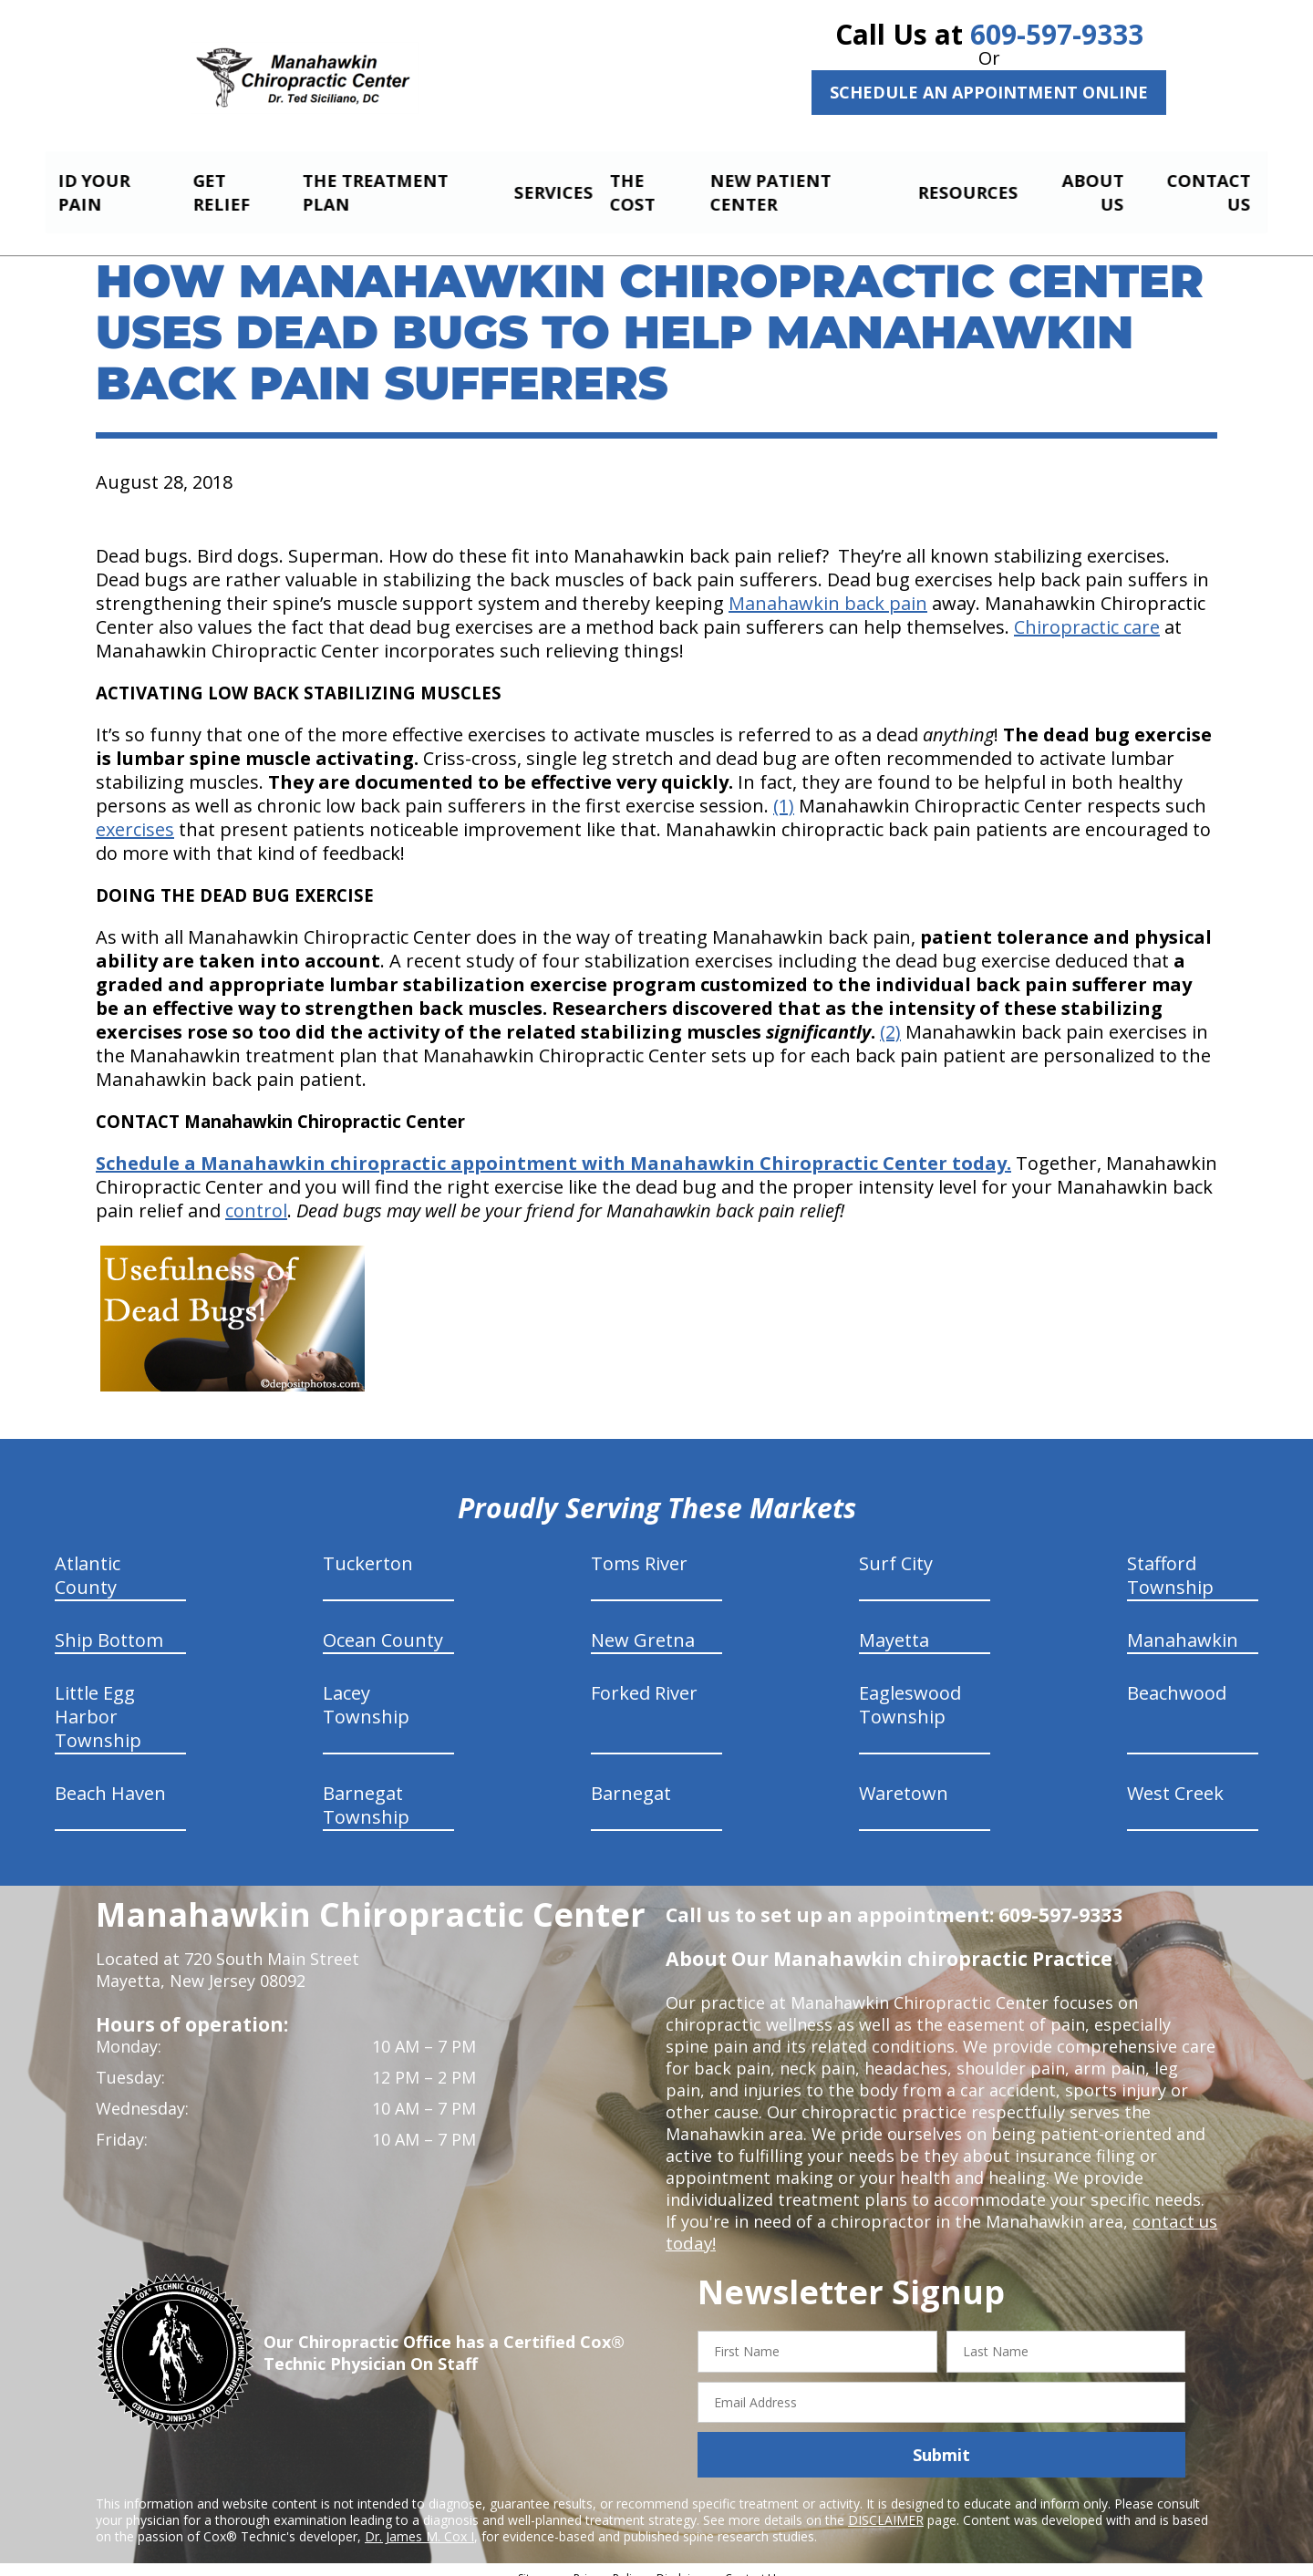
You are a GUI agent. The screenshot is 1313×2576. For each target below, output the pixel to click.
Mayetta (894, 1624)
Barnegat (631, 1777)
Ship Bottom (109, 1624)
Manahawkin (1182, 1624)
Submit (941, 2439)
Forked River (644, 1677)
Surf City (896, 1548)
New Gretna (643, 1624)
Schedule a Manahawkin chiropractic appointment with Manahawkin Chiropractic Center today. (553, 1147)
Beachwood (1176, 1677)
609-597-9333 (1056, 34)
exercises (135, 814)
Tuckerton (368, 1548)
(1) (783, 790)
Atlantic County (87, 1560)
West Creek (1175, 1777)
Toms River (639, 1548)
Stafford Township (1170, 1560)
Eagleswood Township (910, 1689)
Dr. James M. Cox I (419, 2520)
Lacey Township (366, 1689)
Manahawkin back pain (828, 587)
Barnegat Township (366, 1789)
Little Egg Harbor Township (98, 1701)
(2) (890, 1016)
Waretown (903, 1777)
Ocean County (383, 1624)
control (256, 1195)
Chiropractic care (1087, 611)
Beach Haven (110, 1777)
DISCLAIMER (886, 2504)
